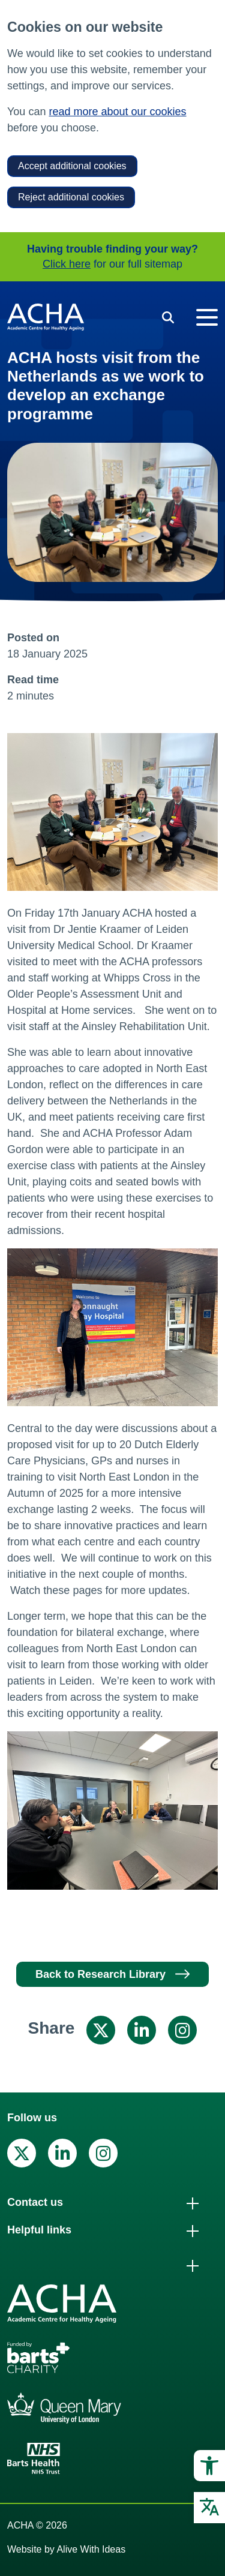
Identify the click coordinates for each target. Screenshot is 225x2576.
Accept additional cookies (72, 166)
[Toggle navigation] (207, 317)
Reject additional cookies (71, 197)
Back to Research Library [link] (100, 1974)
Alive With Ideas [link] (90, 2549)
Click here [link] (67, 264)
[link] (209, 2465)
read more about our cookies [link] (117, 112)
